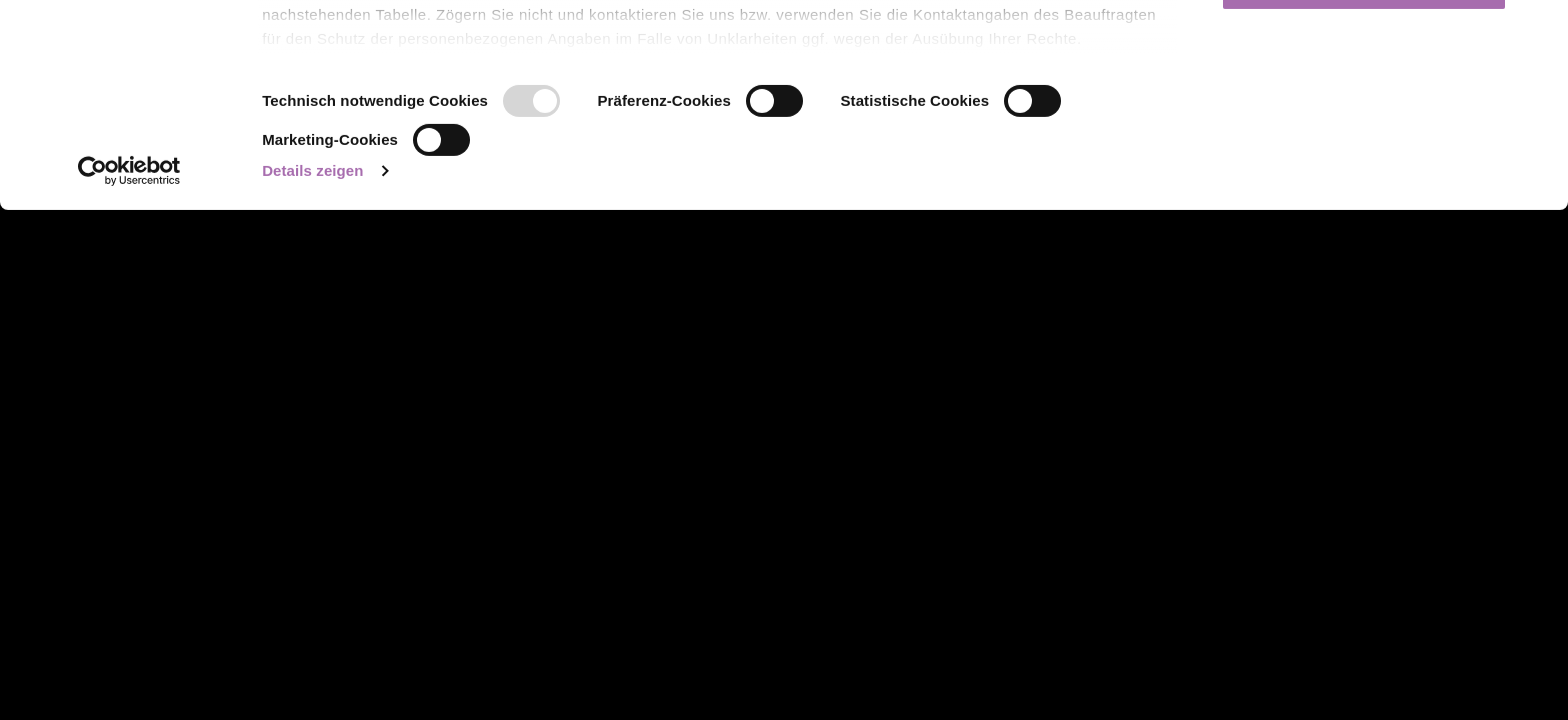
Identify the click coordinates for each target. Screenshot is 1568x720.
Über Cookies (313, 192)
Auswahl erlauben (1364, 118)
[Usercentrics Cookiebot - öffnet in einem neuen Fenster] (129, 373)
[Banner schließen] (1537, 31)
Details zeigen (312, 372)
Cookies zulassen (1364, 52)
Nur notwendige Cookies (1364, 183)
